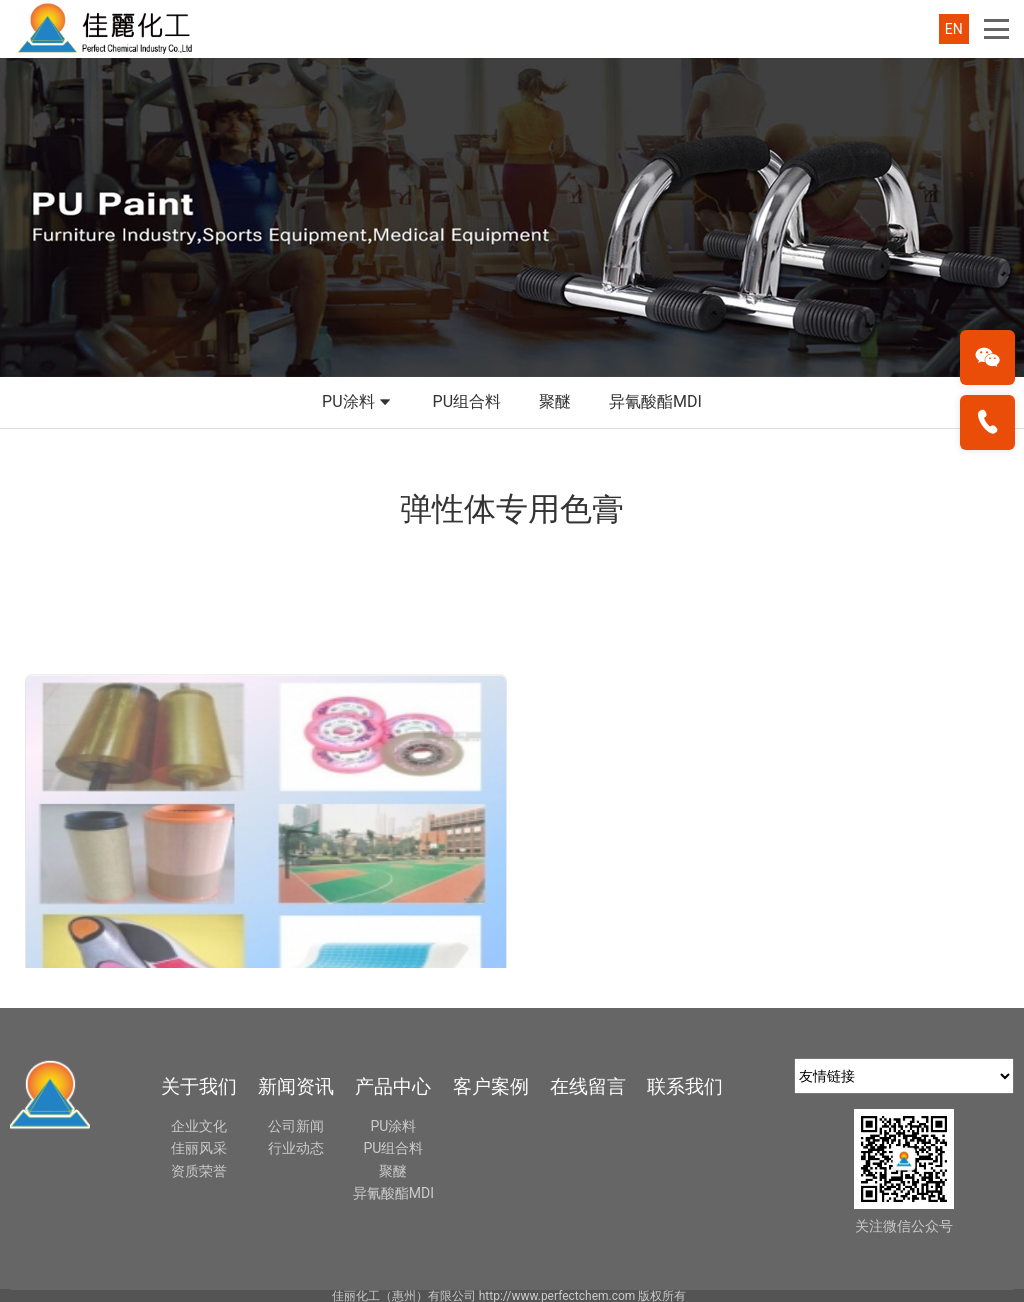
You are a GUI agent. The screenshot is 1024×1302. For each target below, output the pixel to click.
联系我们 (685, 1086)
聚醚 (555, 401)
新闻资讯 (296, 1086)
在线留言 (588, 1086)
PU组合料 (467, 401)
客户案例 (491, 1086)
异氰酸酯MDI (655, 401)
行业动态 (296, 1148)
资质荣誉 (199, 1171)
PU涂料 (358, 403)
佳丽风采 (199, 1148)
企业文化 (199, 1126)
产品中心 (393, 1086)
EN (954, 29)
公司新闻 (296, 1126)
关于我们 (199, 1086)
